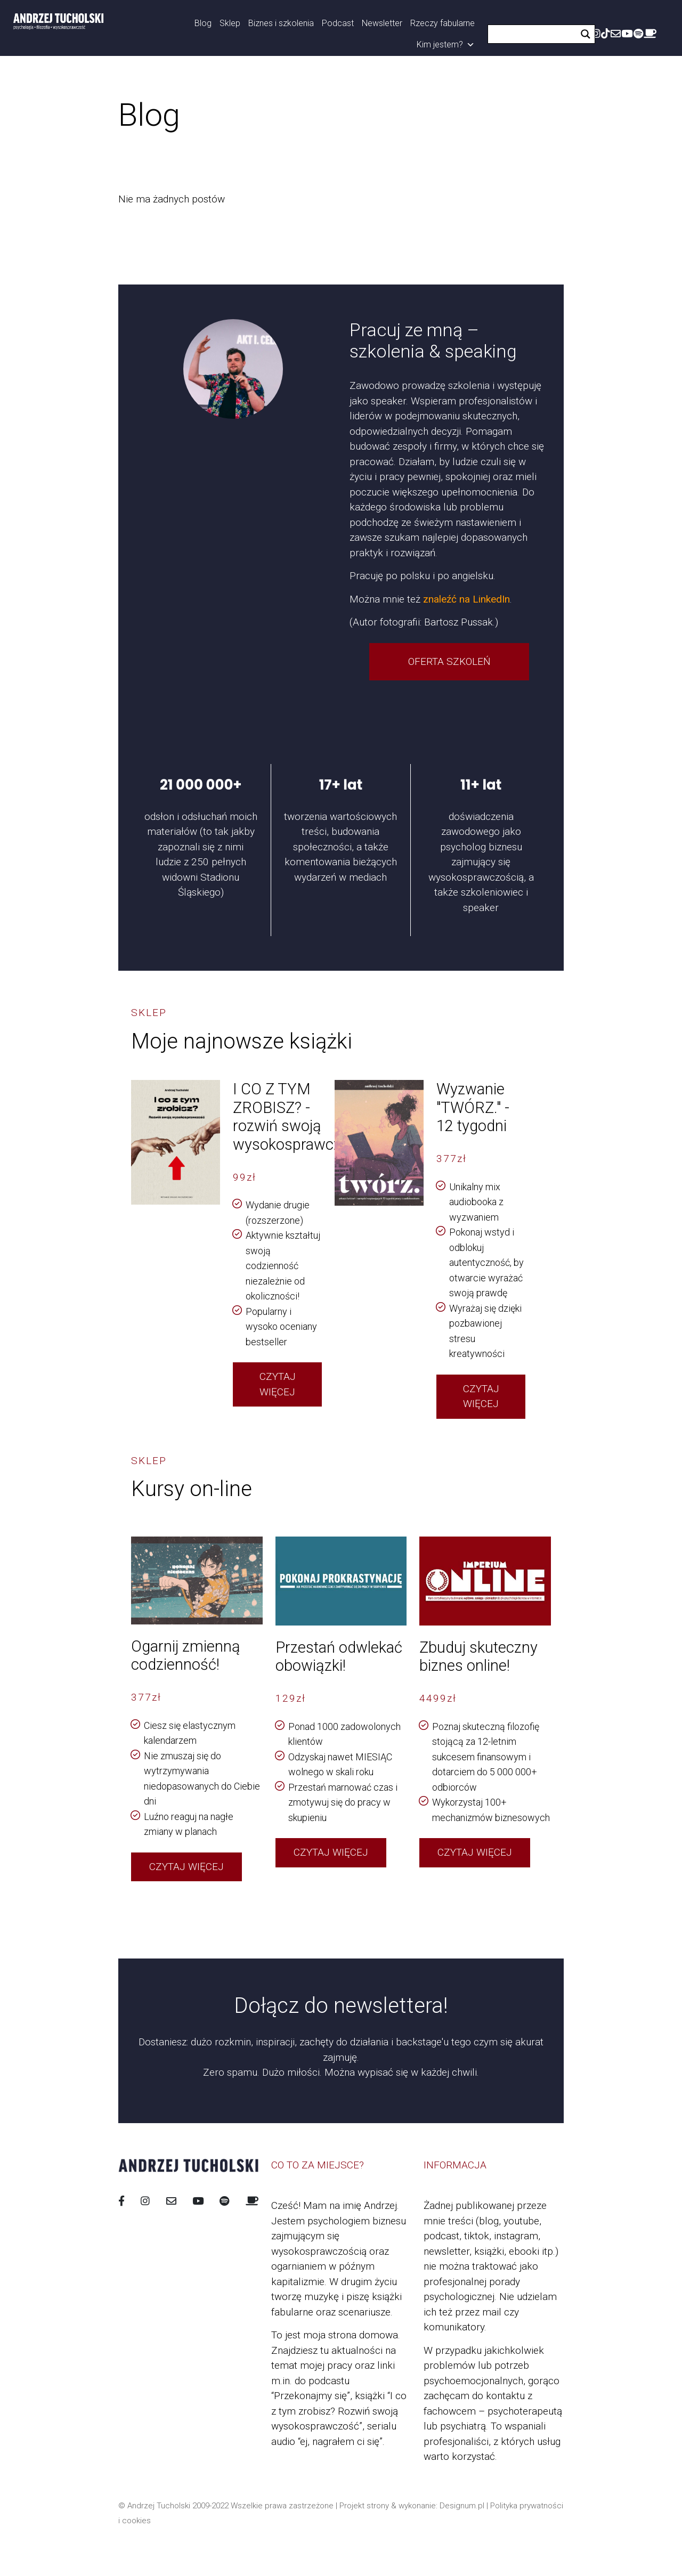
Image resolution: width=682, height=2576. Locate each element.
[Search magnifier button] (586, 34)
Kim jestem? (446, 44)
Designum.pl (462, 2505)
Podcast (338, 23)
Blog (203, 23)
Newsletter (382, 23)
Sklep (230, 23)
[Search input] (535, 34)
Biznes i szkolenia (281, 23)
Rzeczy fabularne (442, 23)
